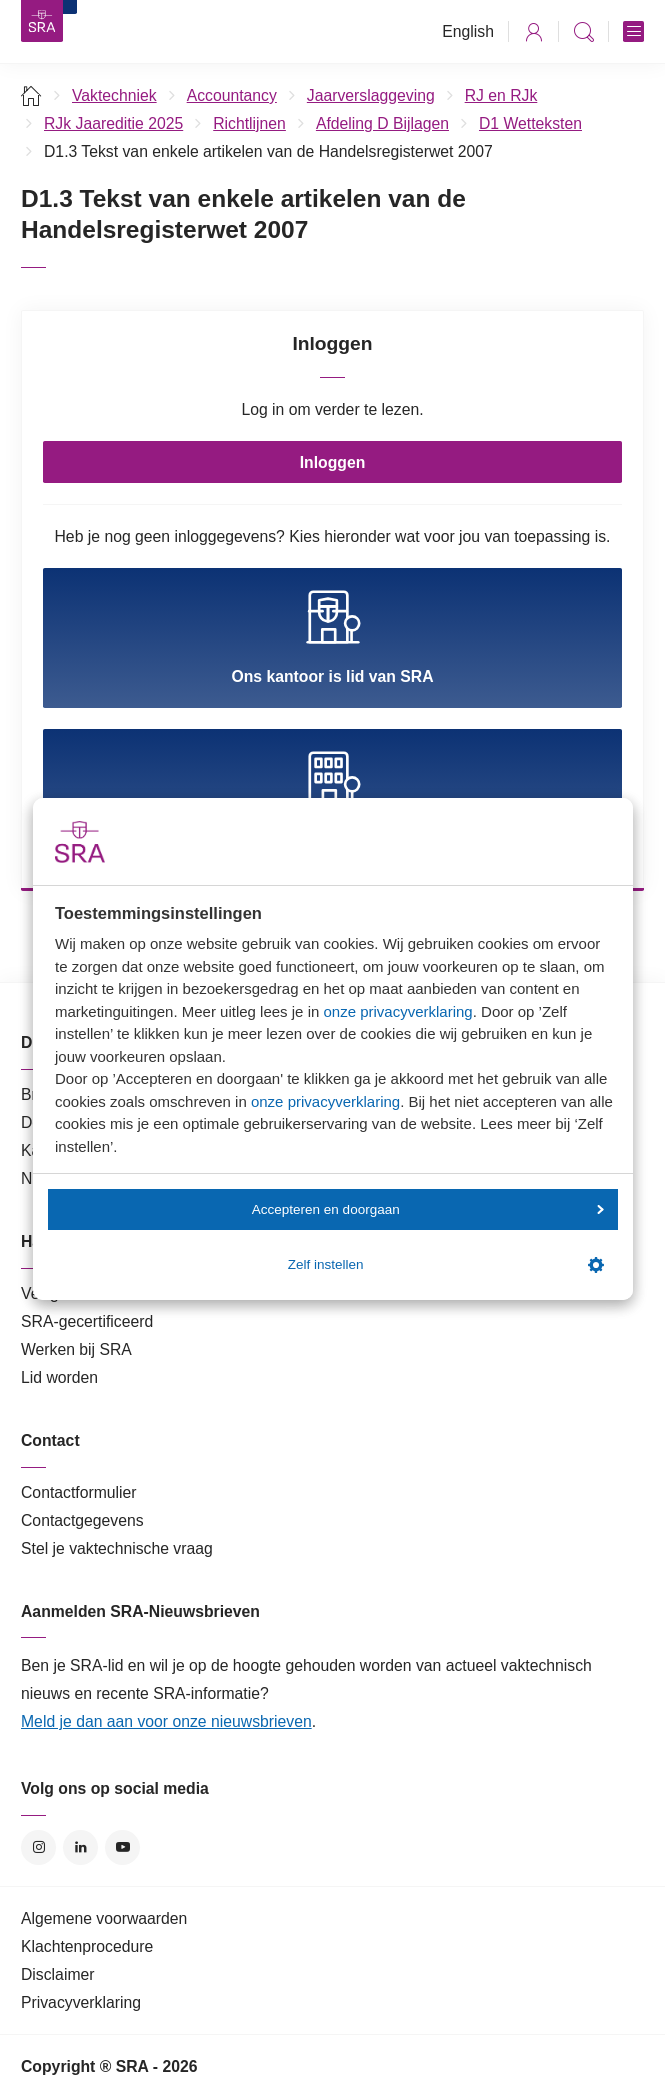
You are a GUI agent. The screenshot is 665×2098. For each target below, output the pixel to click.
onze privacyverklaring (397, 1011)
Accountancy (232, 95)
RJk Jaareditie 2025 (113, 123)
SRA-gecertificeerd (87, 1321)
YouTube (122, 1847)
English (468, 31)
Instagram (38, 1847)
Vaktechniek (114, 95)
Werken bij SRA (76, 1349)
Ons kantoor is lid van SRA (332, 637)
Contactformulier (79, 1492)
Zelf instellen (446, 1265)
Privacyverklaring (81, 2002)
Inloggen (333, 462)
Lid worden (59, 1377)
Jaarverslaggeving (371, 95)
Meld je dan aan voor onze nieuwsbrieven (166, 1721)
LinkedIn (80, 1847)
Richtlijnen (249, 123)
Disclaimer (58, 1974)
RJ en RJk (501, 95)
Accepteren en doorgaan (428, 1209)
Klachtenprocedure (87, 1946)
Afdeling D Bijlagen (382, 123)
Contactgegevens (82, 1520)
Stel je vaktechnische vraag (117, 1548)
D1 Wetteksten (530, 123)
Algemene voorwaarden (104, 1918)
